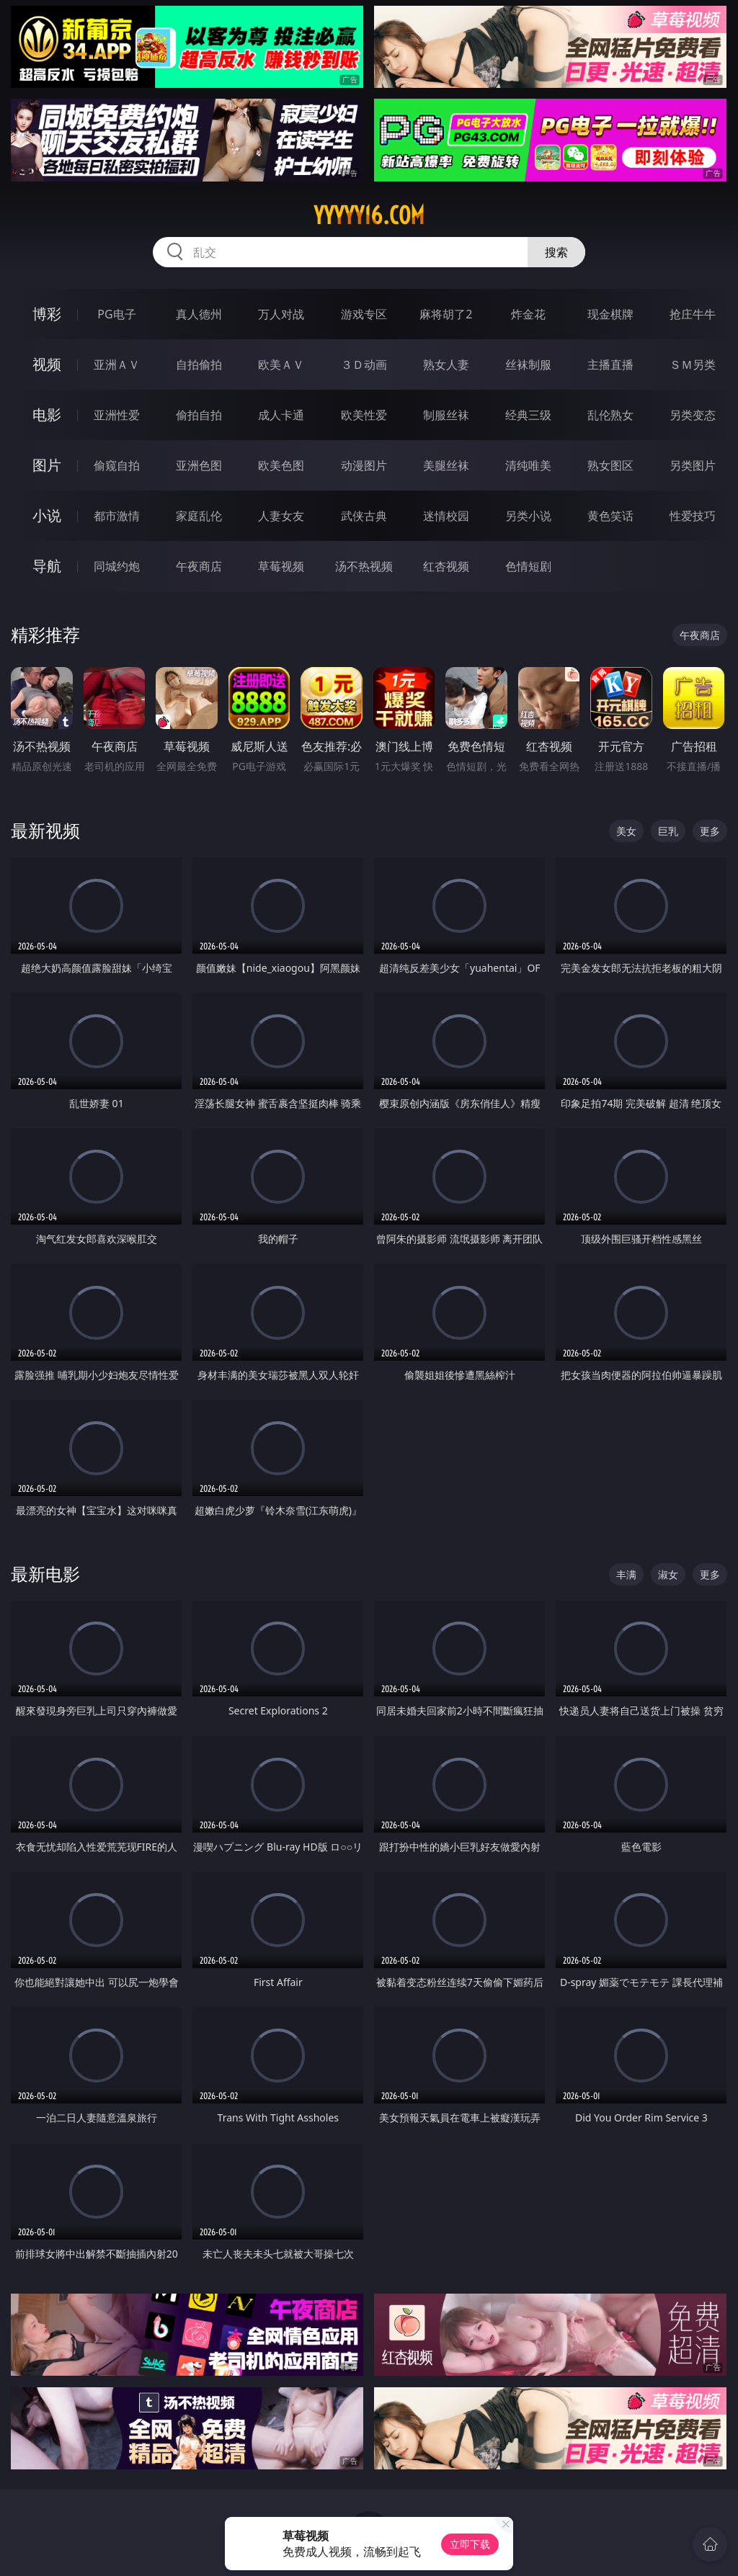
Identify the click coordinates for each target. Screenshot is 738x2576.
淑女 (668, 1574)
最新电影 (45, 1574)
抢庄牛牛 (693, 314)
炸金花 (528, 314)
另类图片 (693, 465)
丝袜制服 (528, 364)
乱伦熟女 (610, 415)
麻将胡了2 (445, 314)
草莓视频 (281, 566)
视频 (46, 364)
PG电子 (116, 314)
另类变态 (693, 415)
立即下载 (470, 2544)
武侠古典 (364, 516)
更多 (710, 831)
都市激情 (117, 516)
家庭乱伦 (199, 516)
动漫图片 (364, 465)
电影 (46, 414)
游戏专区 (364, 314)
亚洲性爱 (117, 415)
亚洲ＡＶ (117, 364)
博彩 (46, 313)
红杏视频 (446, 566)
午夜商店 (199, 566)
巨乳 (668, 831)
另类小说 (528, 516)
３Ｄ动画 (364, 364)
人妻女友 (281, 516)
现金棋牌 (610, 314)
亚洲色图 (199, 465)
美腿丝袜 (446, 465)
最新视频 (45, 830)
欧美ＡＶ (281, 364)
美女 (626, 831)
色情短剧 (528, 566)
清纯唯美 (528, 465)
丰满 (626, 1574)
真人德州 (199, 314)
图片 (46, 465)
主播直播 (610, 364)
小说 (46, 515)
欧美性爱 (364, 415)
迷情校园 (446, 516)
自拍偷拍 (199, 364)
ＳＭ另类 (693, 364)
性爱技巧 (693, 516)
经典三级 (528, 415)
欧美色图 (281, 465)
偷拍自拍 (199, 415)
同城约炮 (117, 566)
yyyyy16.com (369, 215)
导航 (46, 566)
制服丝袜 (446, 415)
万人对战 (281, 314)
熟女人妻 (446, 364)
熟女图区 (610, 465)
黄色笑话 (610, 516)
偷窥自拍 (117, 465)
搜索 (556, 252)
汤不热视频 (364, 566)
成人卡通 (281, 415)
